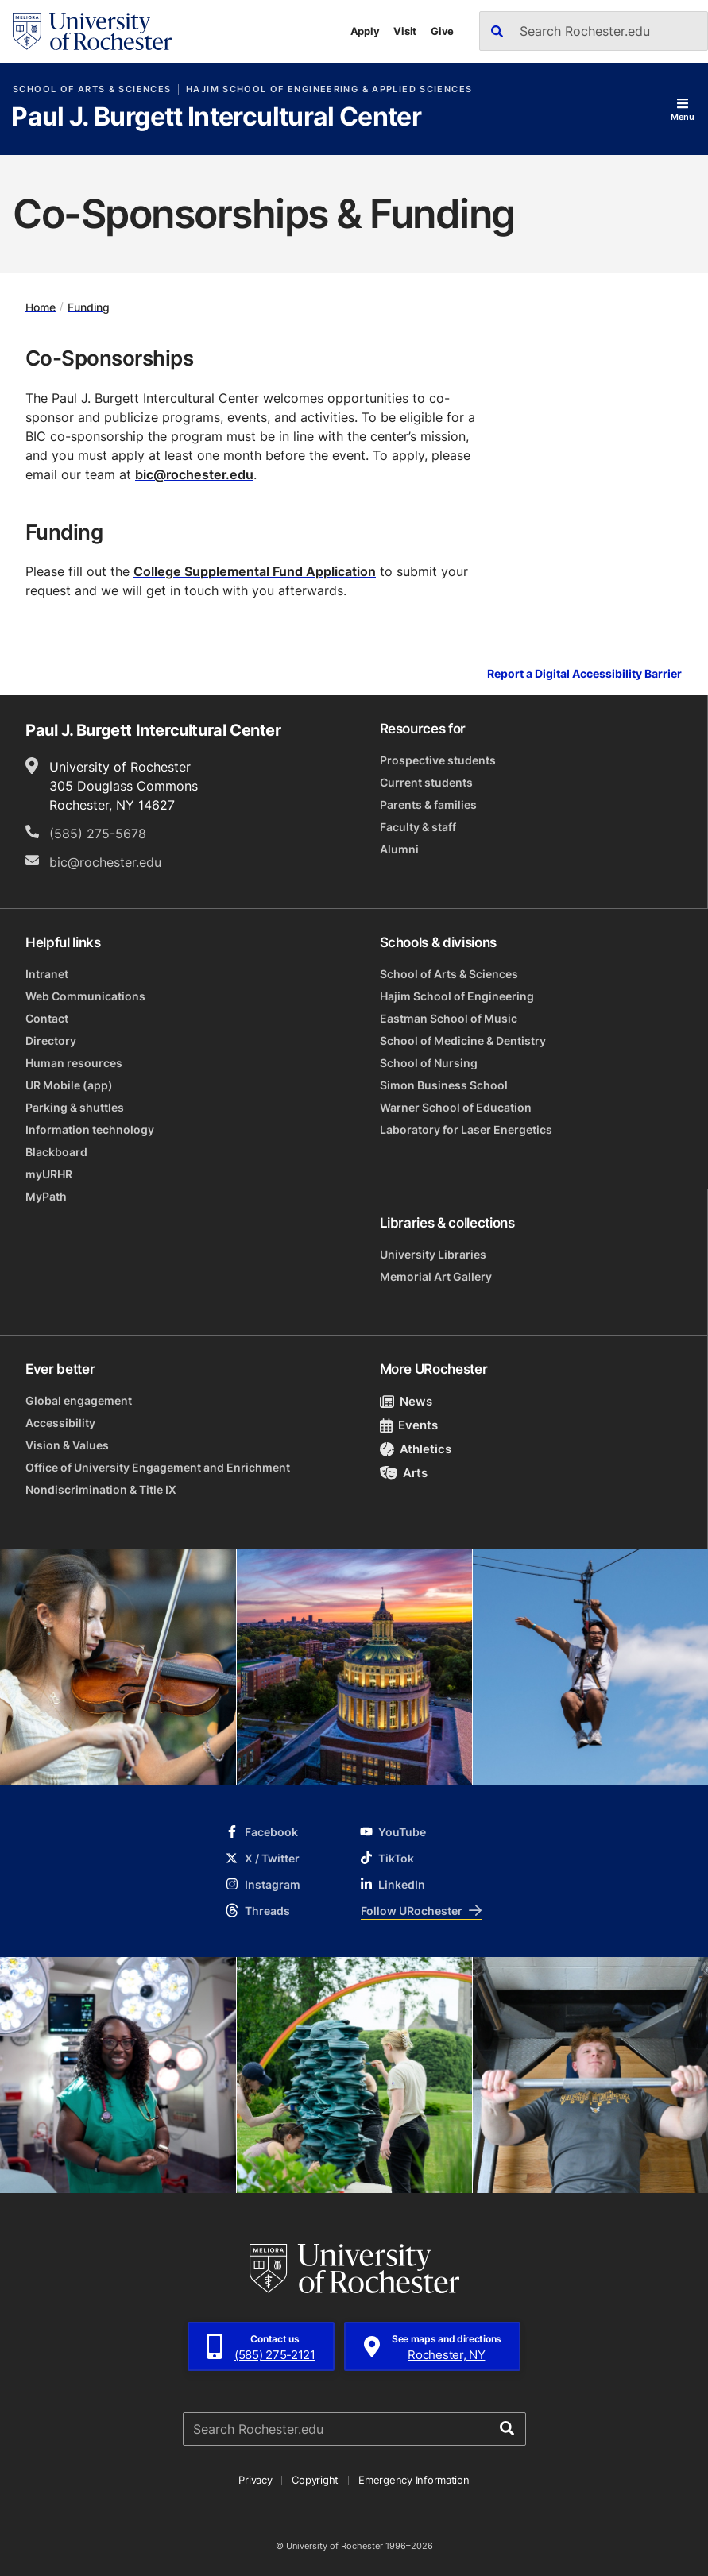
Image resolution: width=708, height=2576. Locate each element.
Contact (46, 1018)
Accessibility (60, 1422)
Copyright (315, 2480)
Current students (426, 782)
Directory (50, 1040)
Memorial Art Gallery (436, 1276)
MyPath (46, 1196)
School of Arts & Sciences (92, 89)
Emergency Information (414, 2480)
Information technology (89, 1129)
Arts (404, 1472)
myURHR (48, 1174)
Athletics (416, 1449)
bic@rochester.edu (194, 474)
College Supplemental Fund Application (254, 571)
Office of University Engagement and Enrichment (157, 1467)
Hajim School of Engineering (457, 996)
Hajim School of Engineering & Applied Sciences (329, 89)
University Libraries (433, 1254)
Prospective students (438, 760)
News (406, 1401)
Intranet (46, 973)
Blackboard (56, 1151)
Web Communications (85, 996)
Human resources (73, 1062)
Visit (404, 31)
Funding (89, 306)
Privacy (255, 2480)
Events (409, 1425)
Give (442, 31)
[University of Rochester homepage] (92, 31)
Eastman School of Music (448, 1018)
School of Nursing (429, 1062)
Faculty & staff (418, 826)
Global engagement (78, 1400)
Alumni (399, 849)
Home (40, 306)
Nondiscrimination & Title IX (100, 1489)
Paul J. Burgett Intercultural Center (216, 117)
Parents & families (428, 804)
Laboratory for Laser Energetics (466, 1129)
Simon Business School (444, 1085)
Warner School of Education (456, 1107)
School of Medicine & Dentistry (463, 1040)
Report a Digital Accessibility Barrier (584, 674)
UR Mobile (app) (69, 1085)
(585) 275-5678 (97, 833)
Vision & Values (67, 1444)
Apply (365, 31)
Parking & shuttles (74, 1107)
